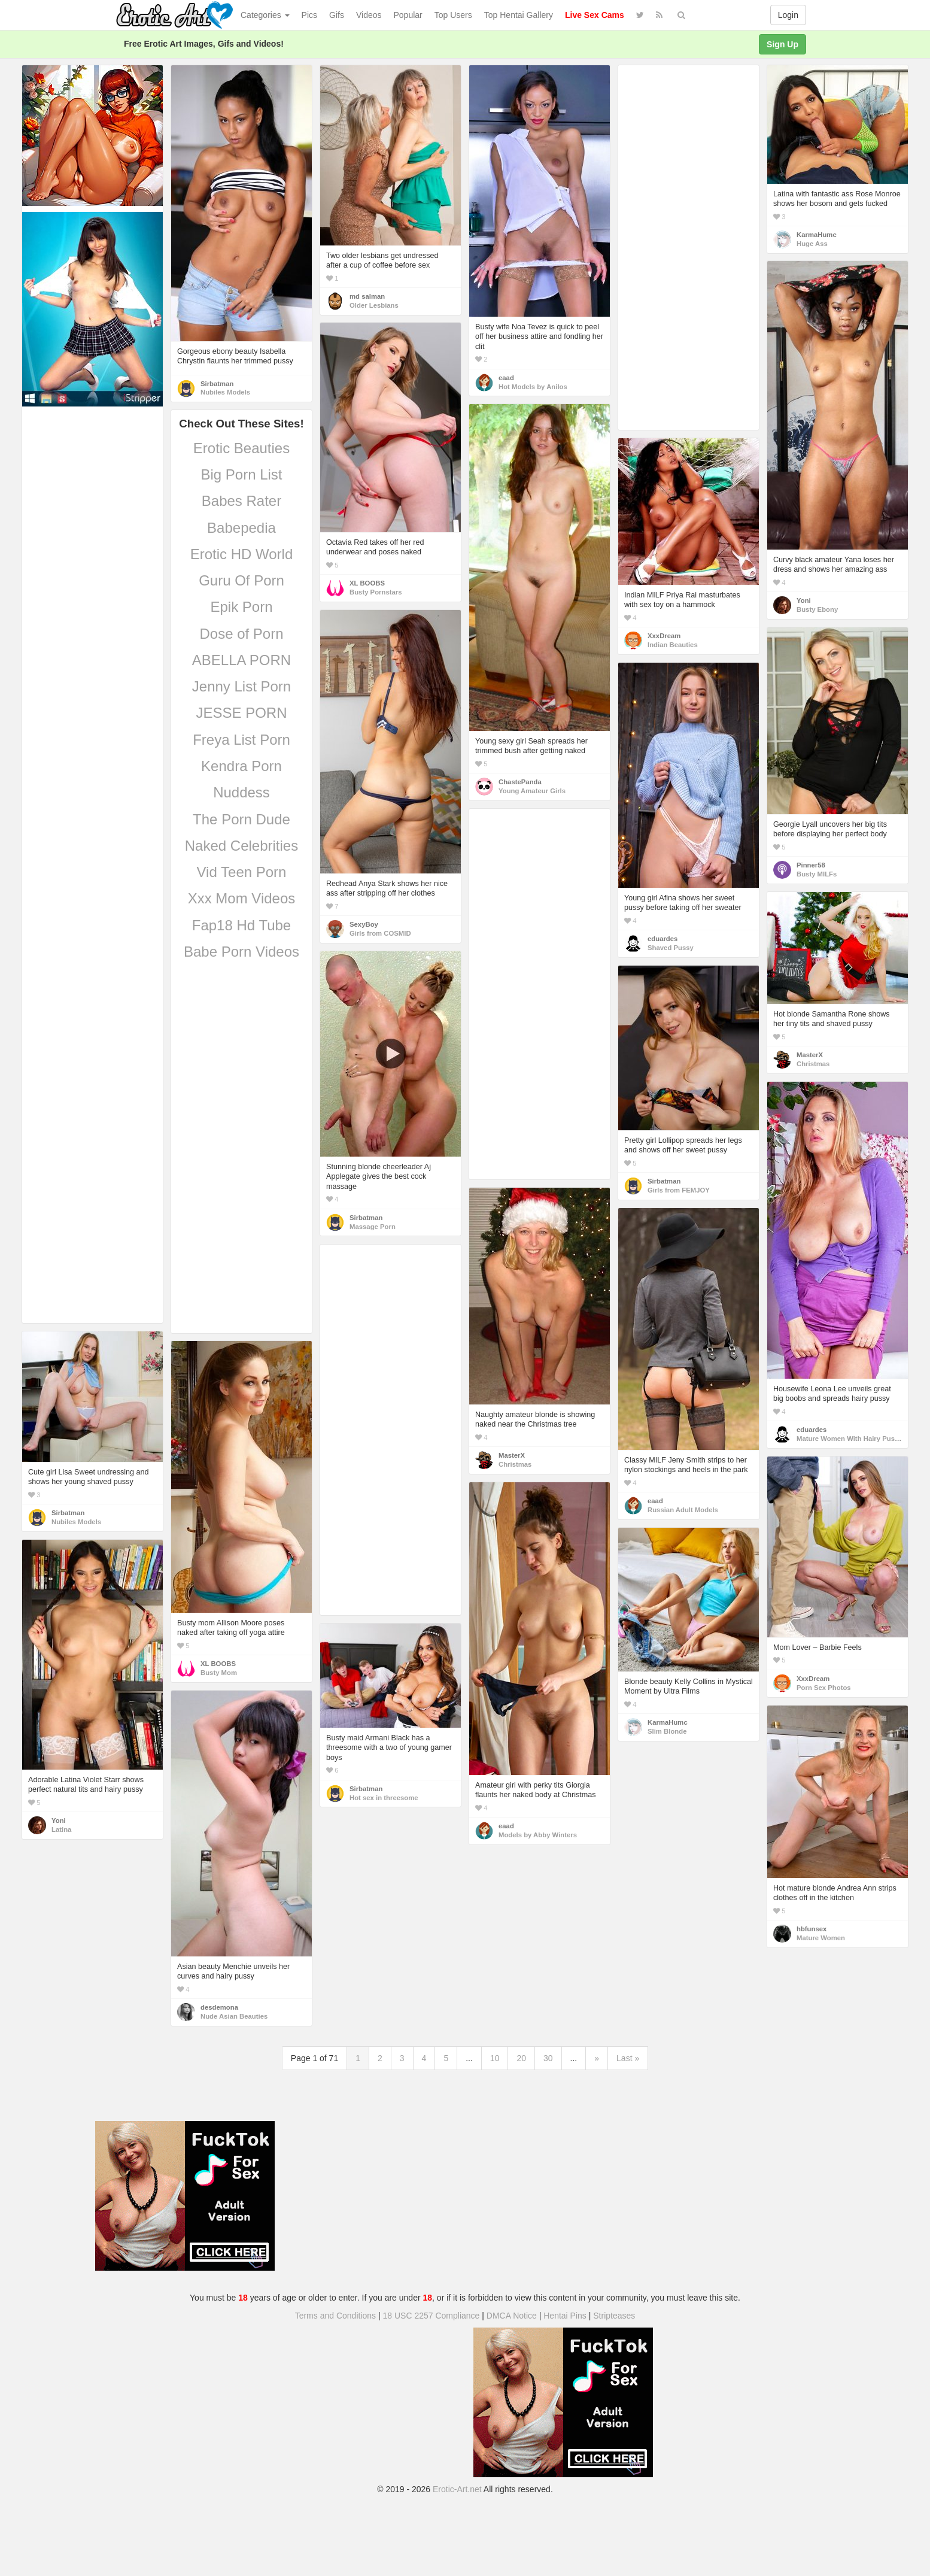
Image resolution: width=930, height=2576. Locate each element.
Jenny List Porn (241, 686)
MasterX (810, 1054)
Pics (309, 15)
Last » (627, 2058)
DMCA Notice (512, 2315)
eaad (506, 377)
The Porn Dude (241, 819)
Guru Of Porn (241, 580)
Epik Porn (241, 607)
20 (521, 2058)
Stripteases (614, 2315)
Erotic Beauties (241, 448)
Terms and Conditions (335, 2315)
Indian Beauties (673, 644)
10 (495, 2058)
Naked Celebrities (241, 846)
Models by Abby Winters (538, 1834)
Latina (61, 1829)
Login (788, 15)
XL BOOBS (367, 583)
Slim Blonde (667, 1731)
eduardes (662, 938)
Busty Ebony (817, 609)
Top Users (453, 15)
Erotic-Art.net (457, 2489)
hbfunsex (811, 1928)
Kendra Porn (241, 766)
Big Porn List (241, 474)
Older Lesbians (374, 305)
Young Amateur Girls (532, 790)
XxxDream (664, 635)
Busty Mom (218, 1672)
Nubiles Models (225, 392)
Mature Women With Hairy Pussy (849, 1438)
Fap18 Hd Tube (241, 925)
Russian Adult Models (683, 1509)
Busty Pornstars (375, 592)
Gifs (336, 15)
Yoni (804, 600)
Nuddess (241, 792)
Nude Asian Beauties (234, 2016)
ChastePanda (520, 781)
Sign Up (782, 44)
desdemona (219, 2007)
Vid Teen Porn (242, 872)
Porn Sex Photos (824, 1687)
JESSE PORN (241, 713)
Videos (369, 15)
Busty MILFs (817, 874)
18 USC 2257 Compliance (431, 2315)
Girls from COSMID (380, 933)
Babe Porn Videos (241, 951)
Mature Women (821, 1937)
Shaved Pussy (671, 947)
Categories (265, 15)
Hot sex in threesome (383, 1797)
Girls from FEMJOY (679, 1190)
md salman (367, 296)
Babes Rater (241, 501)
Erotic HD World (241, 554)
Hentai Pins (564, 2315)
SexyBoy (363, 924)
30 (548, 2058)
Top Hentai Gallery (518, 15)
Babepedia (241, 528)
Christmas (813, 1063)
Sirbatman (216, 383)
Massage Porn (372, 1226)
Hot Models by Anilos (533, 386)
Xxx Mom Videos (242, 898)
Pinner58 (811, 865)
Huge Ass (812, 243)
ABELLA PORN (241, 660)
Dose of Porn (241, 634)
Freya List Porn (241, 740)
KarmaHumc (817, 234)
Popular (408, 15)
